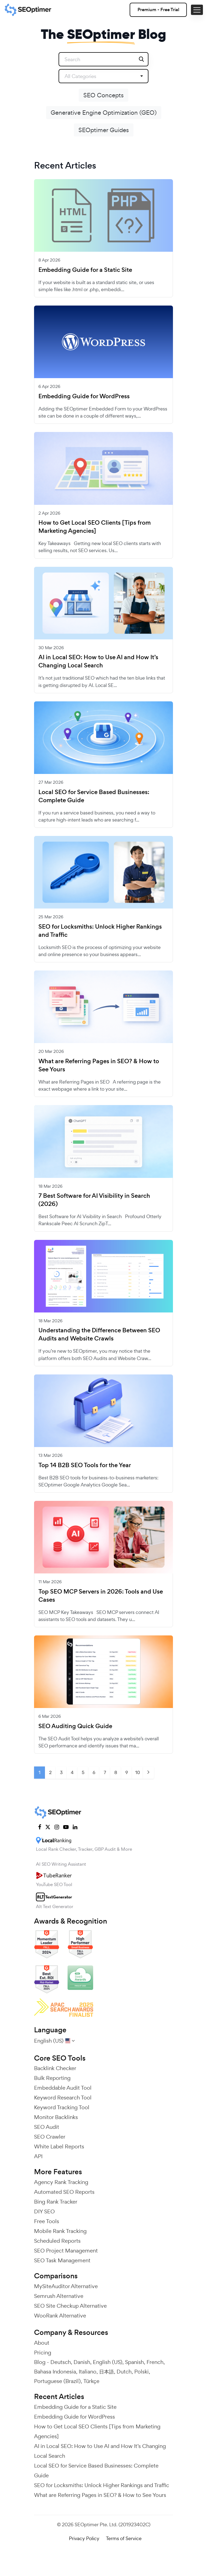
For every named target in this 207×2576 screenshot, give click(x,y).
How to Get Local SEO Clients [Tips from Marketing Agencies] (94, 527)
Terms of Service (124, 2538)
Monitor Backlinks (56, 2117)
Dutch (124, 2371)
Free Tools (46, 2221)
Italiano (87, 2371)
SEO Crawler (49, 2136)
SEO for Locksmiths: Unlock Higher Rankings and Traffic (100, 931)
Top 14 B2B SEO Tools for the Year (84, 1465)
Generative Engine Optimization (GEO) (104, 112)
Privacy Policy (84, 2538)
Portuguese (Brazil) (57, 2381)
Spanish (134, 2362)
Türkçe (91, 2381)
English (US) (107, 2362)
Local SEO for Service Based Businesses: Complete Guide (93, 796)
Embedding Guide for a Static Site (85, 270)
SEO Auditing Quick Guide (75, 1726)
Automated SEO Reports (64, 2191)
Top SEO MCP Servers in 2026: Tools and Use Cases (100, 1596)
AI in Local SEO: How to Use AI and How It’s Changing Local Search (98, 661)
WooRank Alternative (60, 2315)
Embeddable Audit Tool (63, 2087)
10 (137, 1772)
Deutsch (60, 2362)
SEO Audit (46, 2126)
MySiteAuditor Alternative (66, 2286)
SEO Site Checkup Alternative (70, 2305)
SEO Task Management (62, 2260)
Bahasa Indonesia (55, 2371)
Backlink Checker (55, 2068)
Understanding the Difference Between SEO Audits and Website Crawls (99, 1334)
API (38, 2156)
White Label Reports (59, 2146)
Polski (141, 2371)
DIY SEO (44, 2211)
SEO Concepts (103, 95)
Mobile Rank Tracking (60, 2231)
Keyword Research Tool (63, 2097)
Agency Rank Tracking (61, 2182)
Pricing (42, 2352)
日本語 (106, 2371)
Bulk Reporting (52, 2078)
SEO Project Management (66, 2250)
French (155, 2362)
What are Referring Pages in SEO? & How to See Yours (98, 1065)
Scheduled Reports (57, 2240)
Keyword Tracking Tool (61, 2107)
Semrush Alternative (58, 2296)
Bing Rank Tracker (55, 2201)
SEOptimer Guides (103, 130)
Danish (82, 2362)
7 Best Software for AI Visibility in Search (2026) (94, 1200)
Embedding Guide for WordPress (84, 396)
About (41, 2342)
